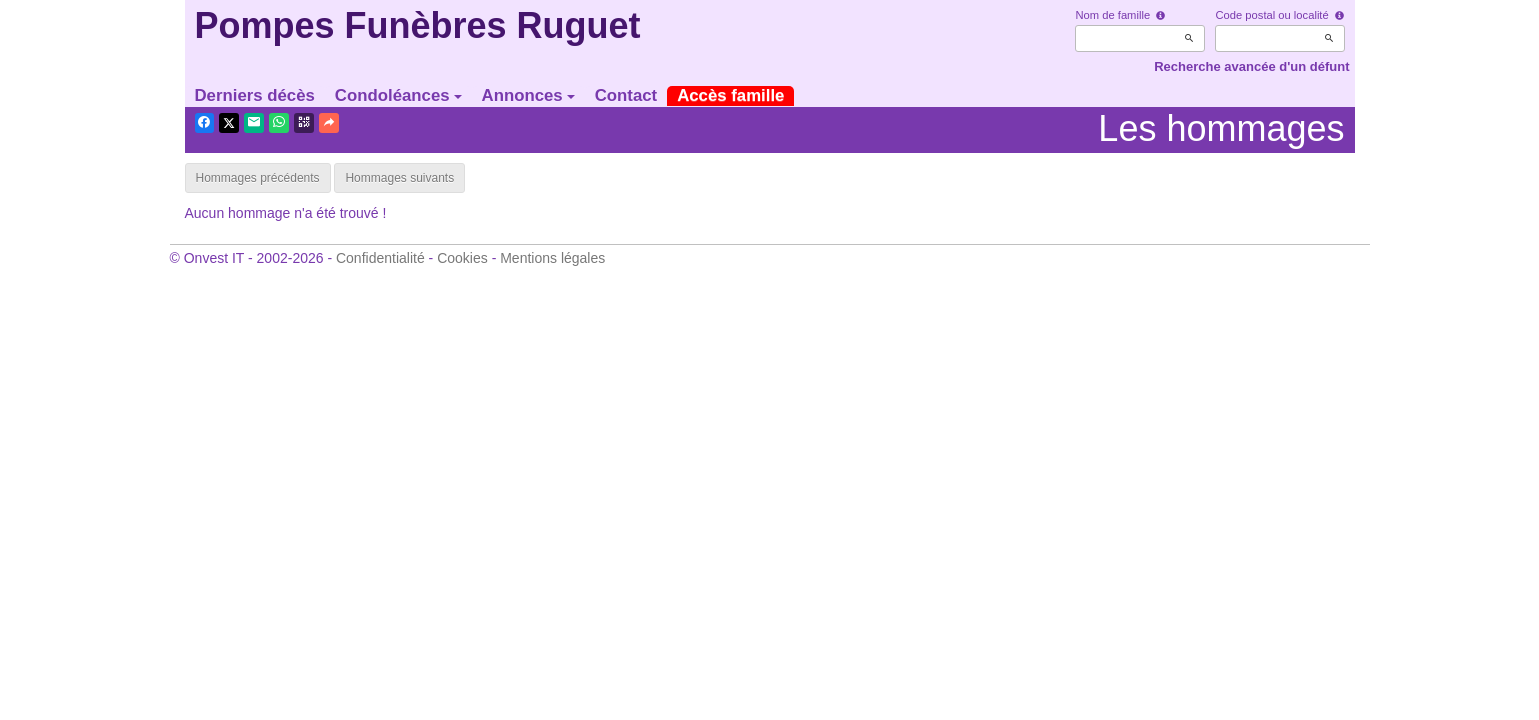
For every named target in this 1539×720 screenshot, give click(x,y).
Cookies (462, 258)
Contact (626, 95)
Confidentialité (380, 258)
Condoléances (398, 95)
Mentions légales (552, 258)
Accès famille (730, 95)
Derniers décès (255, 95)
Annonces (528, 95)
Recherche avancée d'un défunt (1251, 66)
